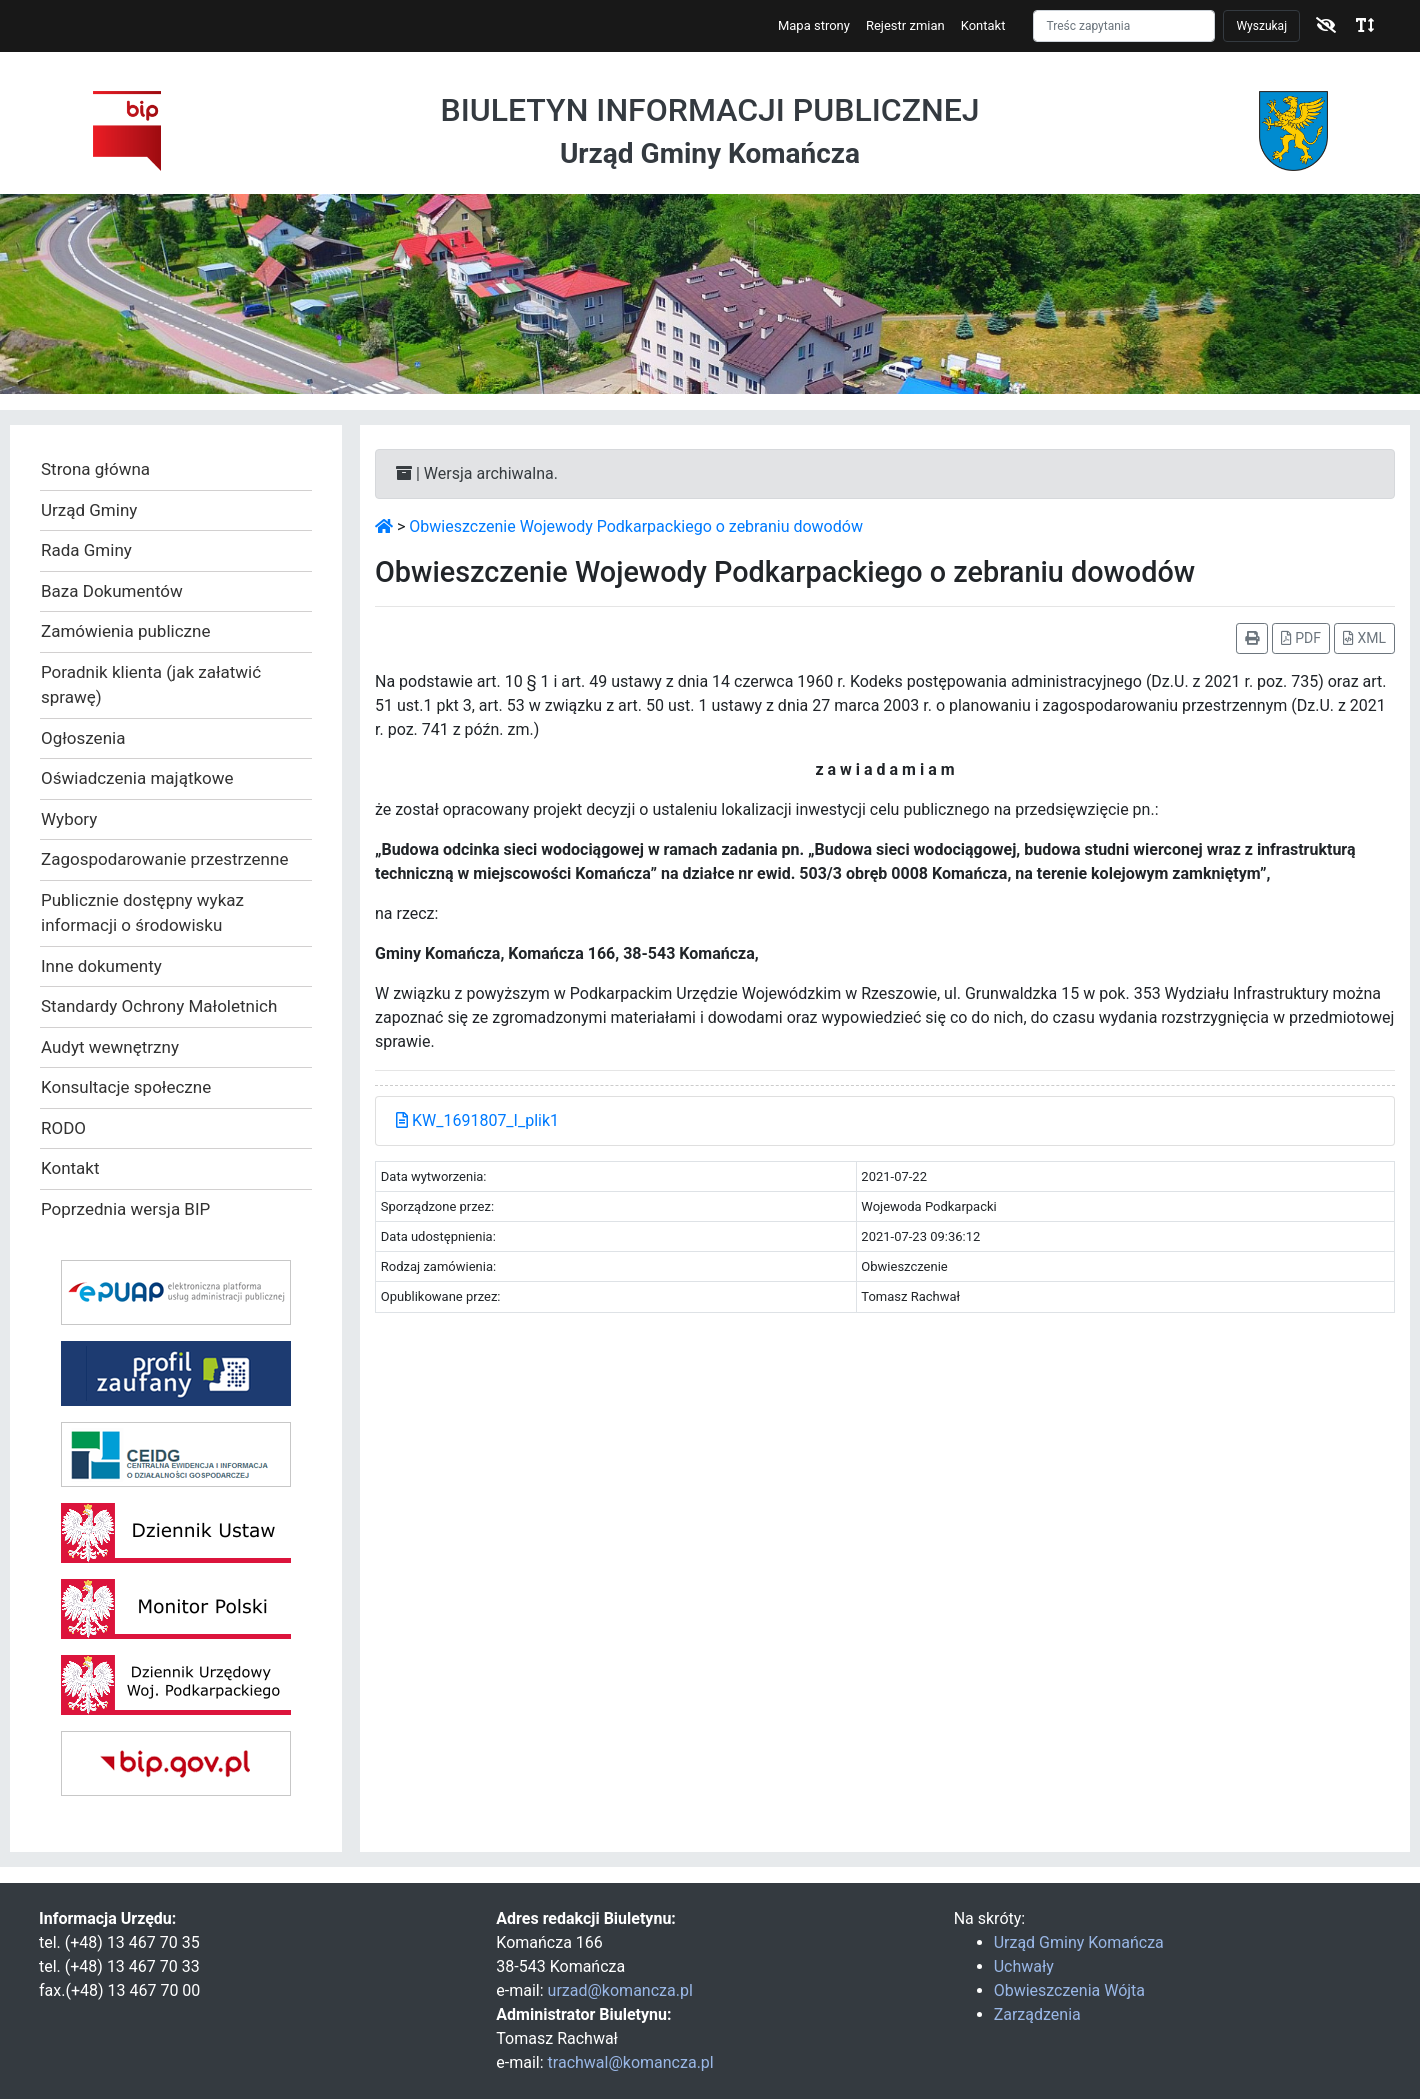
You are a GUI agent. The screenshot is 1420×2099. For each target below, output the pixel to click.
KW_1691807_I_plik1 (477, 1120)
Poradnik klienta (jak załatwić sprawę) (151, 685)
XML (1364, 638)
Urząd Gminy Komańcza (1079, 1942)
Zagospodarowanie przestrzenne (164, 859)
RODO (63, 1128)
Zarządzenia (1037, 2014)
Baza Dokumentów (112, 591)
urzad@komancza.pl (620, 1990)
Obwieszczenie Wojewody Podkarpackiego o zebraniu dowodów (636, 526)
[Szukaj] (1124, 26)
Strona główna (95, 469)
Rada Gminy (86, 550)
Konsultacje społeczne (126, 1087)
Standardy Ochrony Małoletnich (159, 1006)
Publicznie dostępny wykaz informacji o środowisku (142, 913)
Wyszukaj (1261, 26)
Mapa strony (814, 25)
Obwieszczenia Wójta (1069, 1990)
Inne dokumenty (101, 966)
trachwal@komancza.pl (631, 2062)
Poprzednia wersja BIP (125, 1209)
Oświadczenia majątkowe (137, 778)
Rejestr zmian (905, 25)
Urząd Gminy (89, 510)
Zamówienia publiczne (125, 631)
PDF (1301, 638)
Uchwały (1024, 1966)
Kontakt (983, 25)
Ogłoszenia (83, 738)
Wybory (69, 819)
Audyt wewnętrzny (110, 1047)
